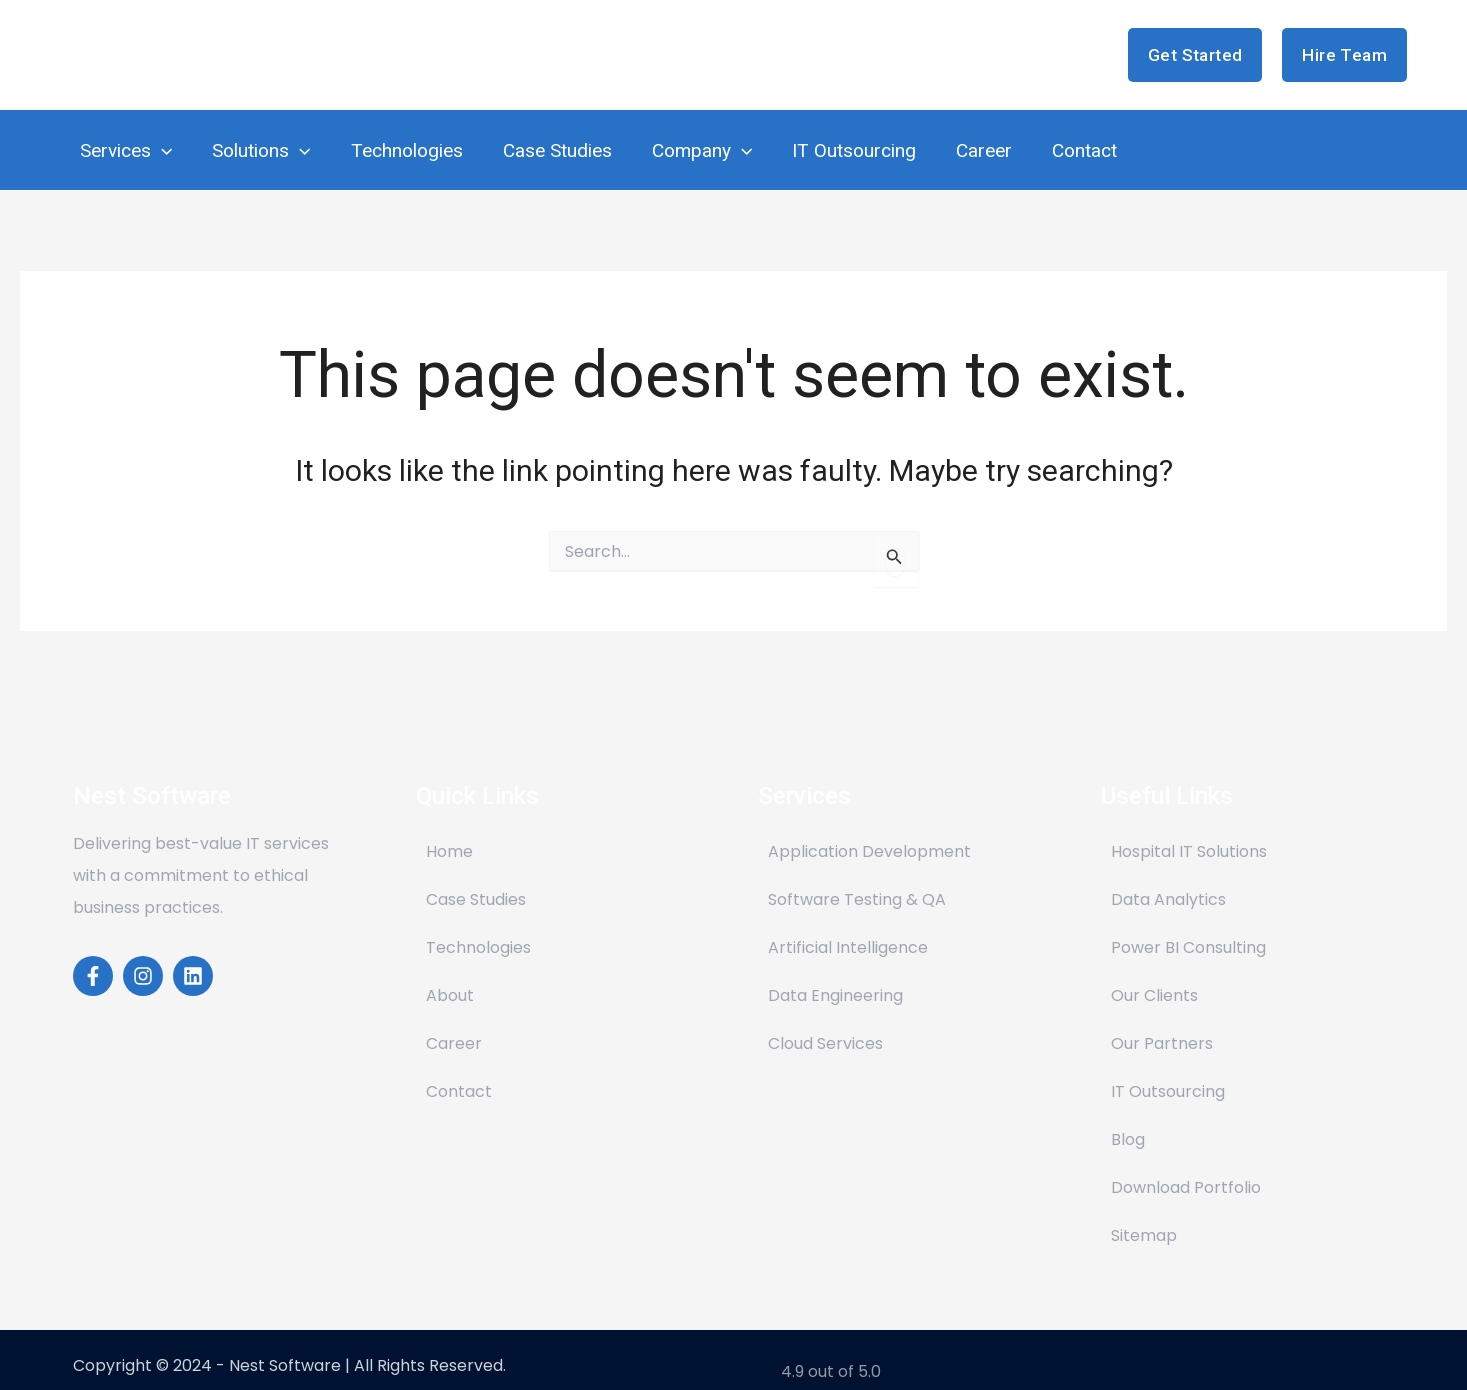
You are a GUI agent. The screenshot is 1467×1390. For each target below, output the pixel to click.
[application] (160, 141)
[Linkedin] (193, 956)
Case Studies (476, 879)
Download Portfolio (1186, 1167)
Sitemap (1144, 1215)
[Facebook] (93, 956)
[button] (1195, 55)
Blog (1128, 1119)
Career (454, 1023)
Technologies (478, 927)
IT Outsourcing (1168, 1071)
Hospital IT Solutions (1189, 831)
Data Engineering (835, 975)
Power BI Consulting (1188, 927)
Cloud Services (825, 1023)
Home (449, 831)
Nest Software (190, 54)
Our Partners (1162, 1023)
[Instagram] (143, 956)
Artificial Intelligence (848, 927)
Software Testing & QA (857, 879)
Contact (459, 1071)
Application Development (869, 831)
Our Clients (1154, 975)
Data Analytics (1168, 879)
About (450, 975)
